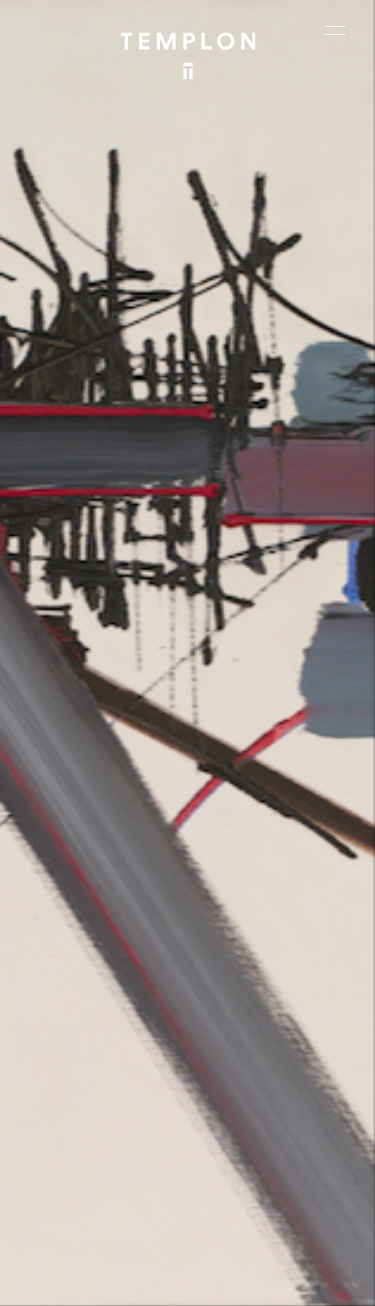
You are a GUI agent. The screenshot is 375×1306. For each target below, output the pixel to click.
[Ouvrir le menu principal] (335, 30)
